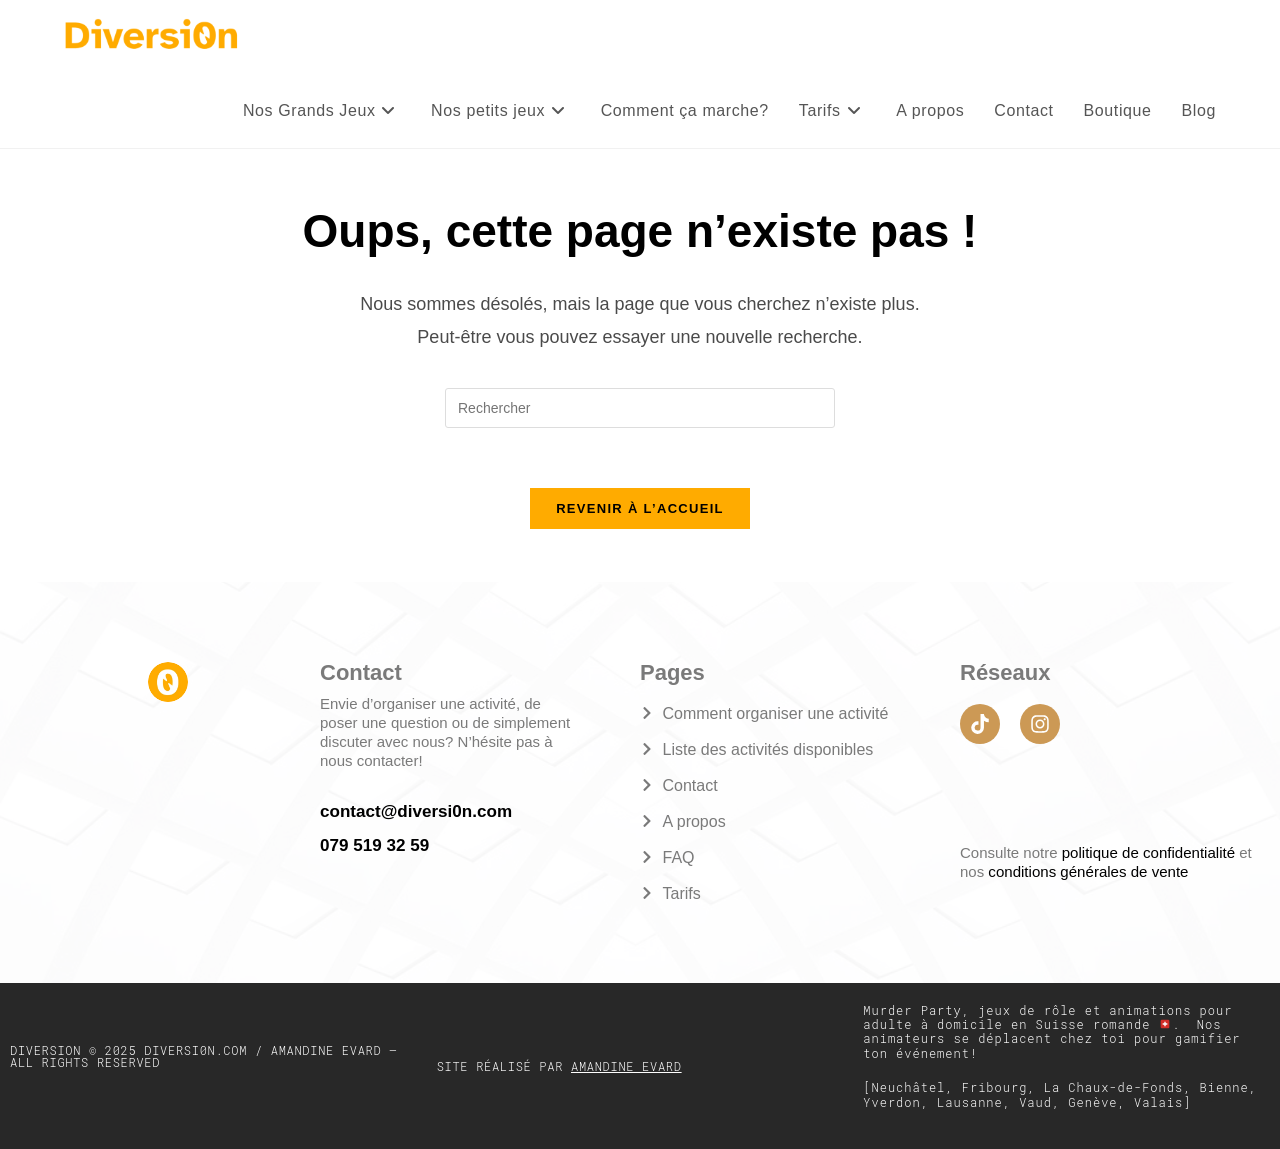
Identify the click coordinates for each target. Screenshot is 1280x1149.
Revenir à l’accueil (640, 509)
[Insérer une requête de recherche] (640, 408)
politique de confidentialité (1150, 852)
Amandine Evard (626, 1065)
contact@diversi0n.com (415, 810)
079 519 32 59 (374, 843)
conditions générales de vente (1087, 871)
